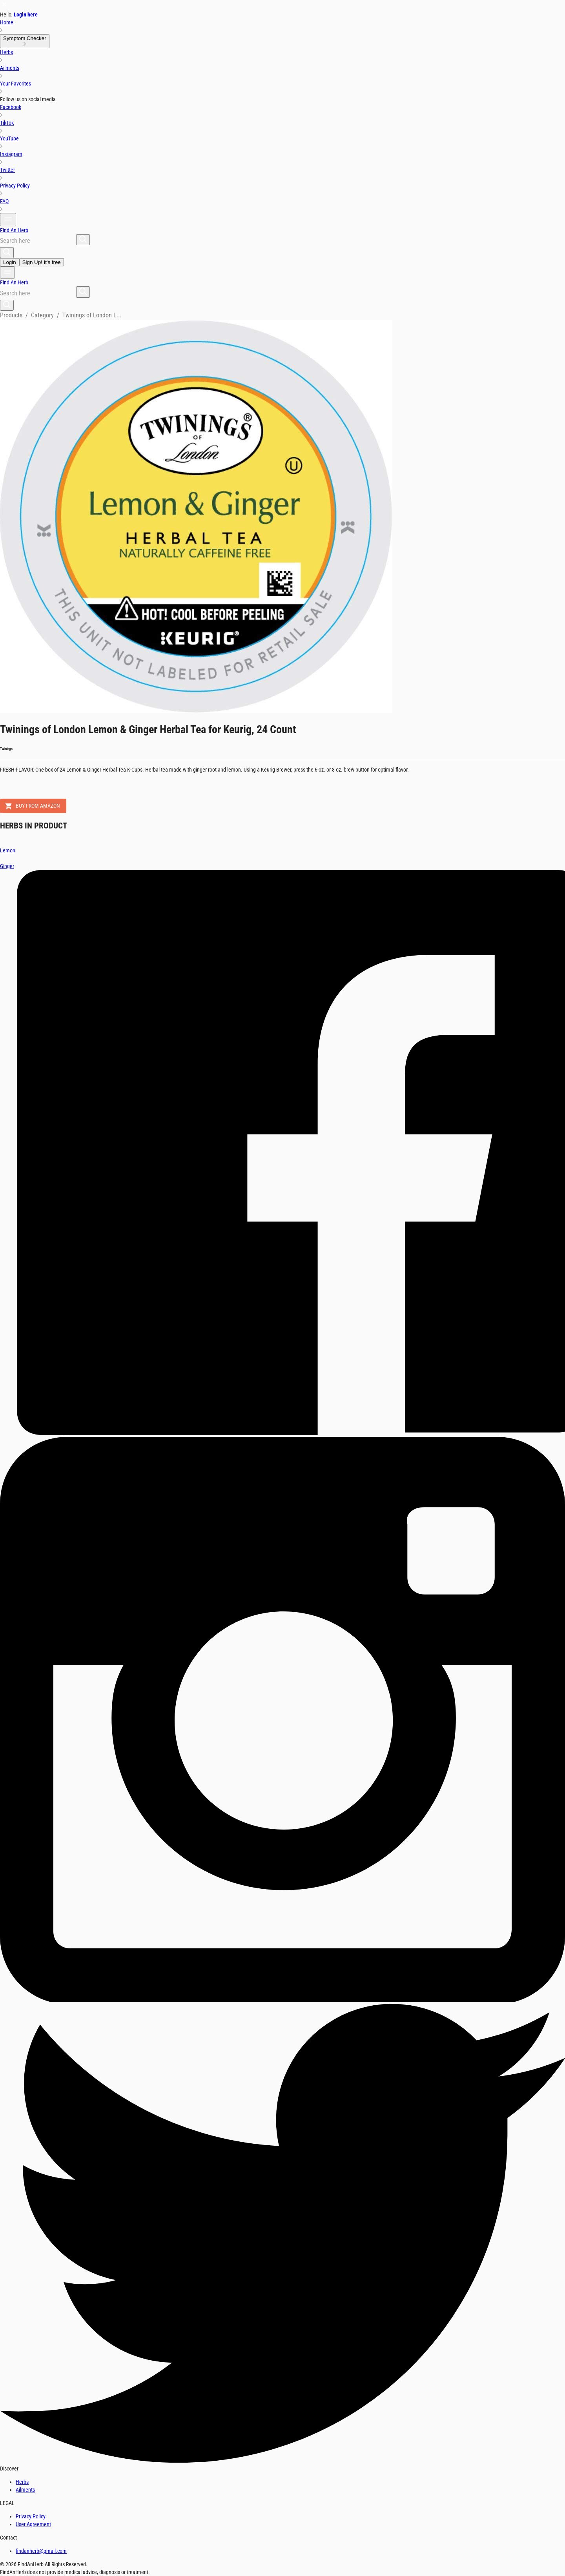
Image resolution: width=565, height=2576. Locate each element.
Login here (26, 14)
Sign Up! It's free (41, 262)
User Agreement (33, 2524)
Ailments (25, 2490)
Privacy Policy (31, 2516)
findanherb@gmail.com (41, 2551)
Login (9, 262)
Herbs (22, 2482)
